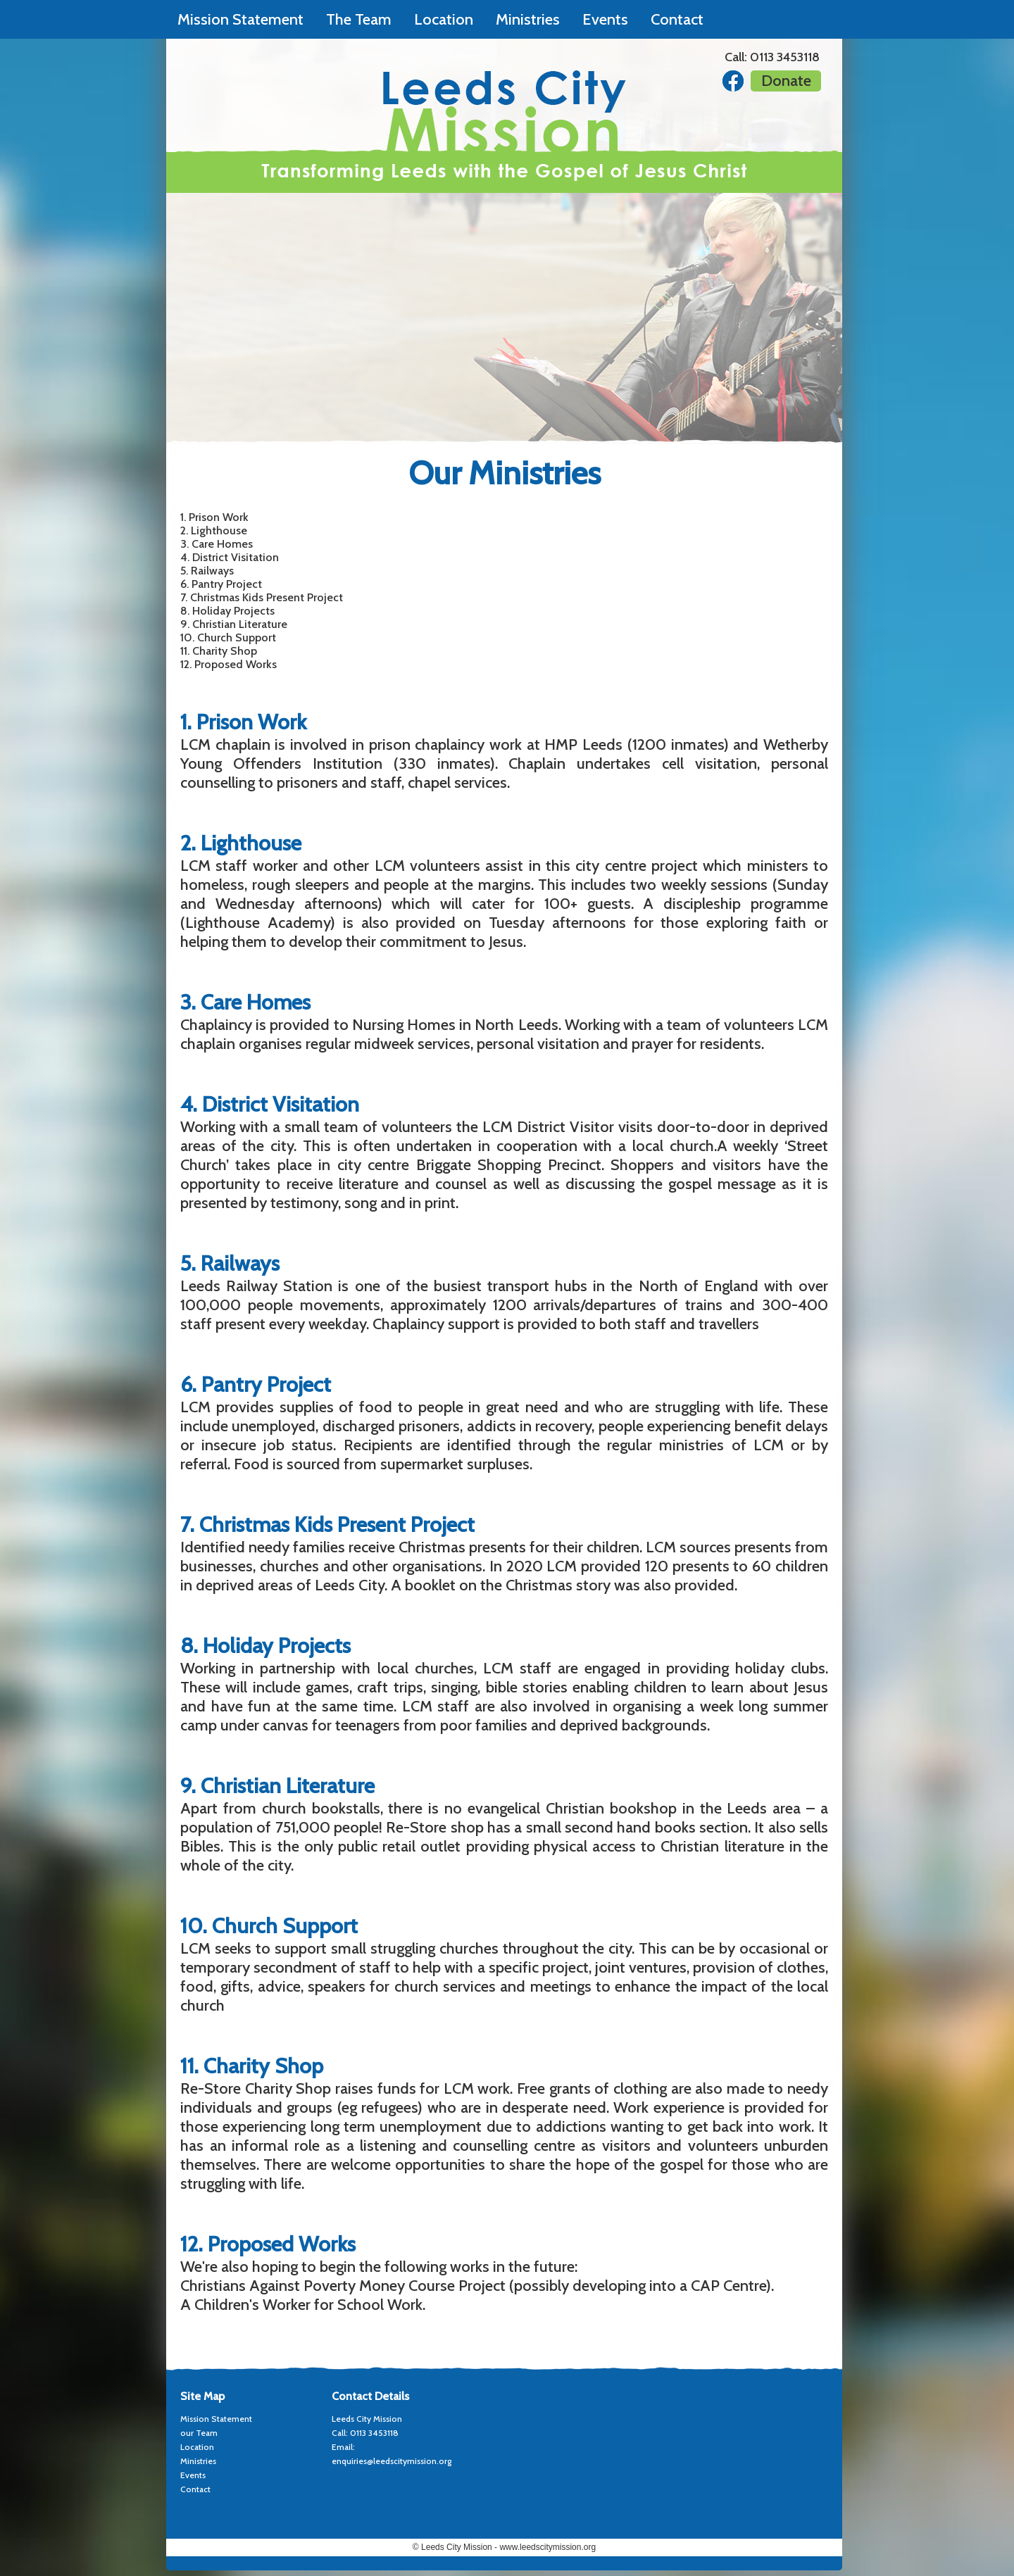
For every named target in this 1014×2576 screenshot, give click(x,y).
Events (605, 19)
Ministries (528, 19)
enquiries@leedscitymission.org (391, 2461)
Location (443, 19)
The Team (359, 19)
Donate (786, 80)
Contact (677, 19)
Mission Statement (240, 19)
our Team (199, 2432)
